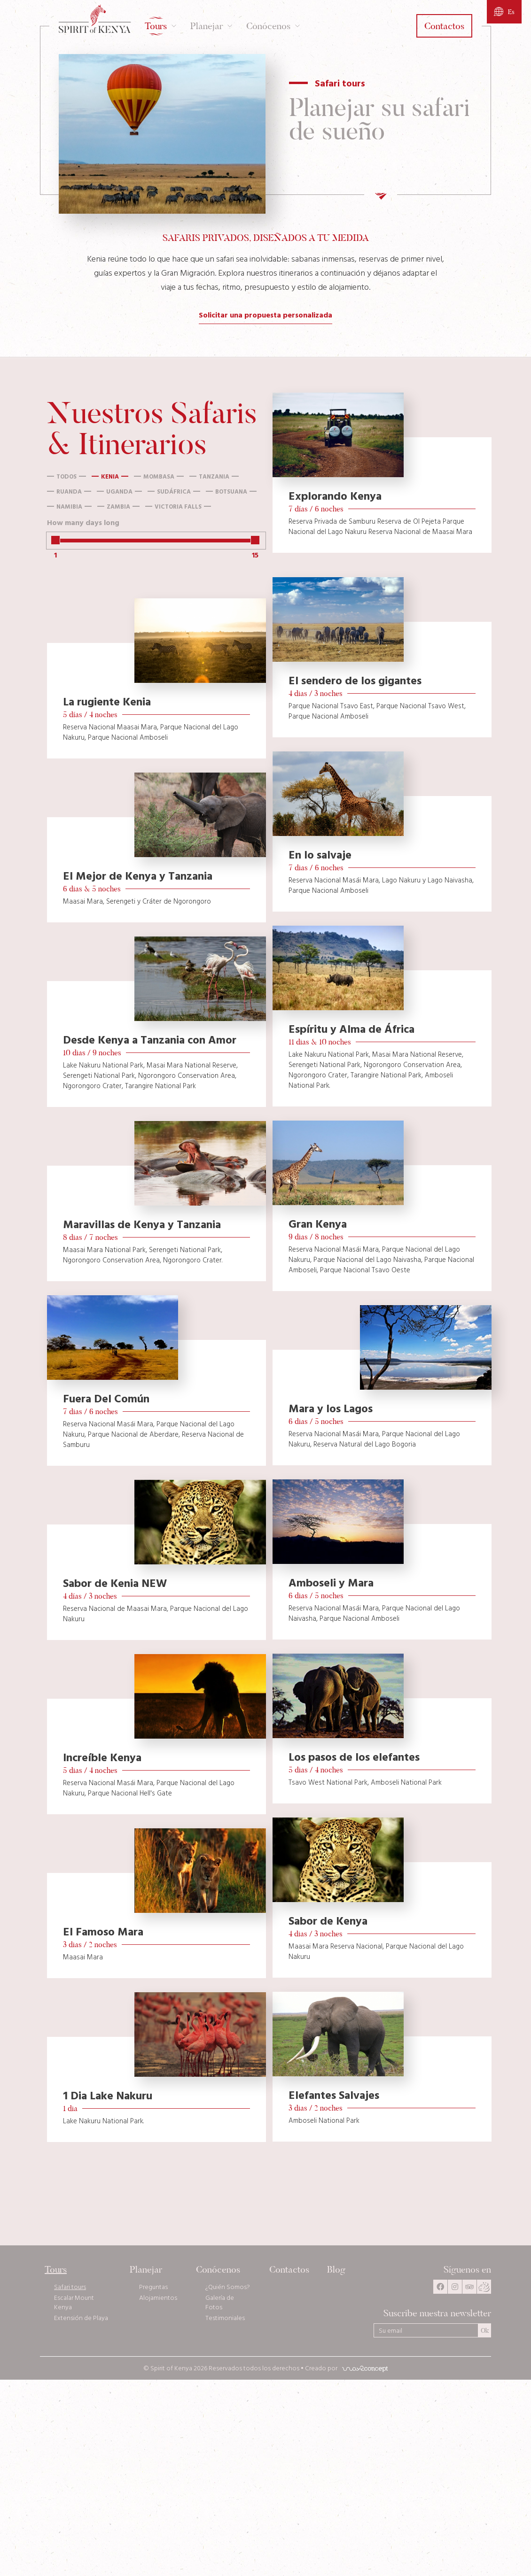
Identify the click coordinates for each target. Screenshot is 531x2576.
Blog (336, 2270)
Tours (56, 2270)
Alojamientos (158, 2298)
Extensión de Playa (81, 2318)
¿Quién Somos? (227, 2287)
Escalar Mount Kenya (74, 2303)
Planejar (145, 2270)
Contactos (288, 2270)
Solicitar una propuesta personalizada (265, 315)
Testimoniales (224, 2318)
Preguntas (153, 2287)
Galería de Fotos (219, 2303)
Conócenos (217, 2270)
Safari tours (70, 2287)
